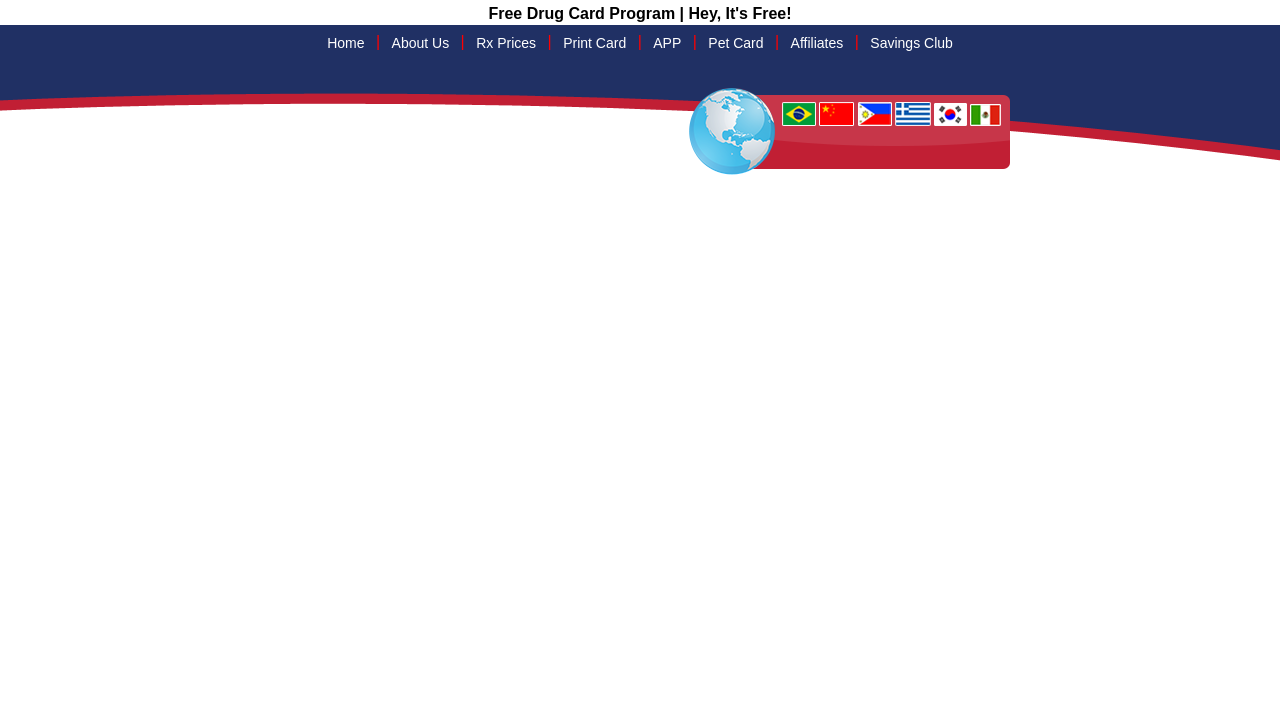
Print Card (594, 43)
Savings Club (911, 43)
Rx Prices (506, 43)
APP (667, 43)
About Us (421, 43)
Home (345, 43)
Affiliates (817, 43)
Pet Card (735, 43)
